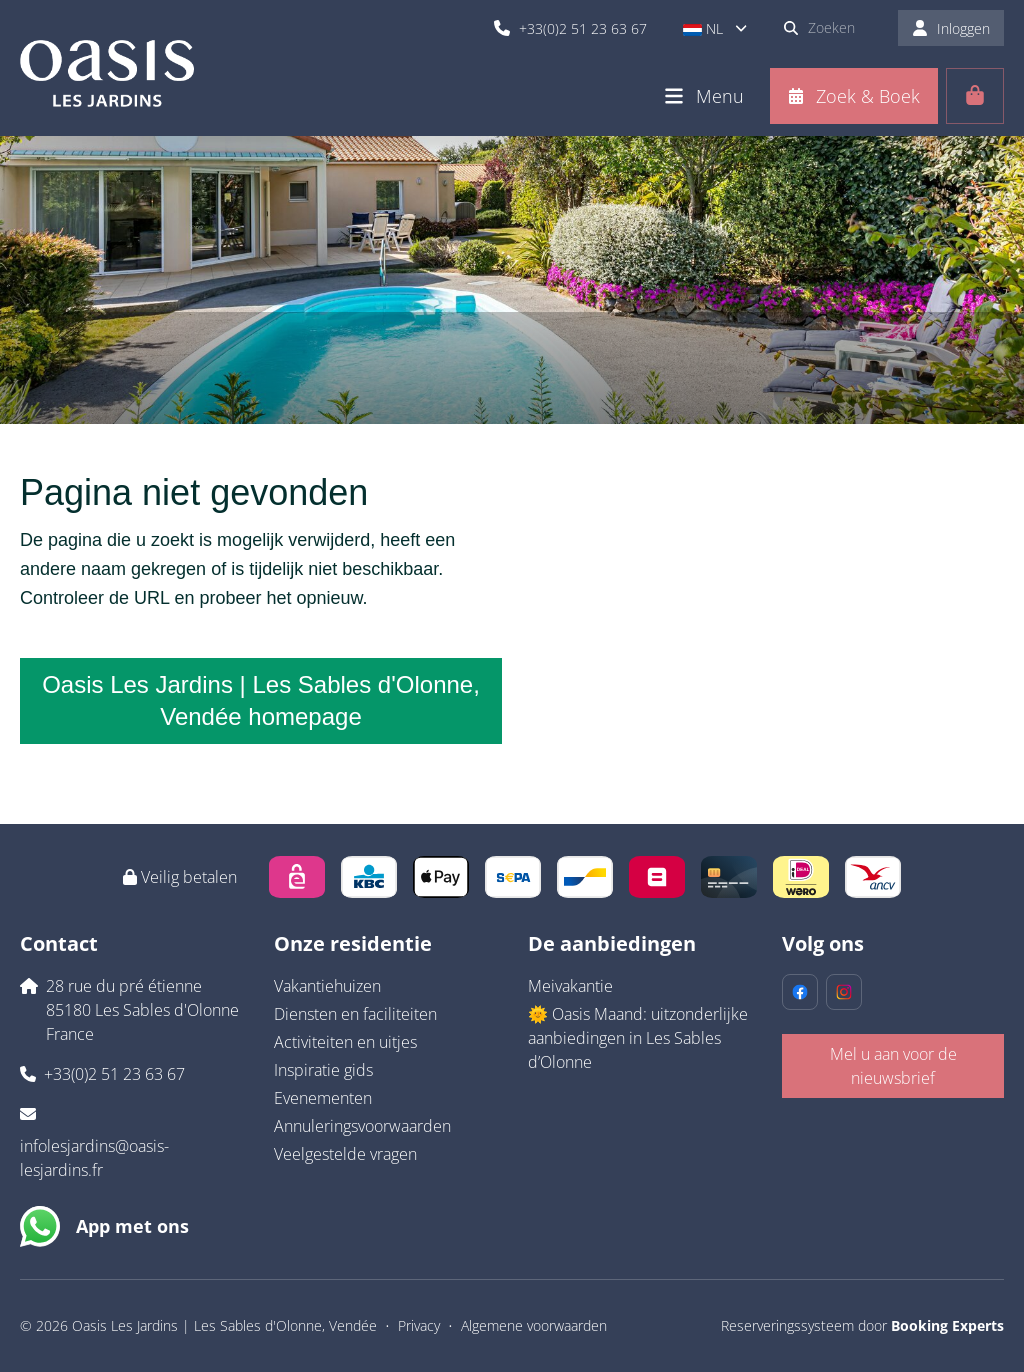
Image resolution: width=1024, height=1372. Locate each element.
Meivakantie (570, 986)
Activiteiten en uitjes (345, 1042)
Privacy (419, 1325)
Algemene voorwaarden (534, 1325)
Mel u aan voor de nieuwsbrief (893, 1066)
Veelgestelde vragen (345, 1154)
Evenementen (323, 1098)
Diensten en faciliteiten (355, 1014)
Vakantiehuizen (327, 986)
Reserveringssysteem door (862, 1325)
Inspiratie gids (323, 1070)
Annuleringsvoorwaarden (362, 1126)
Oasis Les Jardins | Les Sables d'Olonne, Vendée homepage (261, 700)
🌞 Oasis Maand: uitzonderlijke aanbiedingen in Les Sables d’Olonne (638, 1038)
